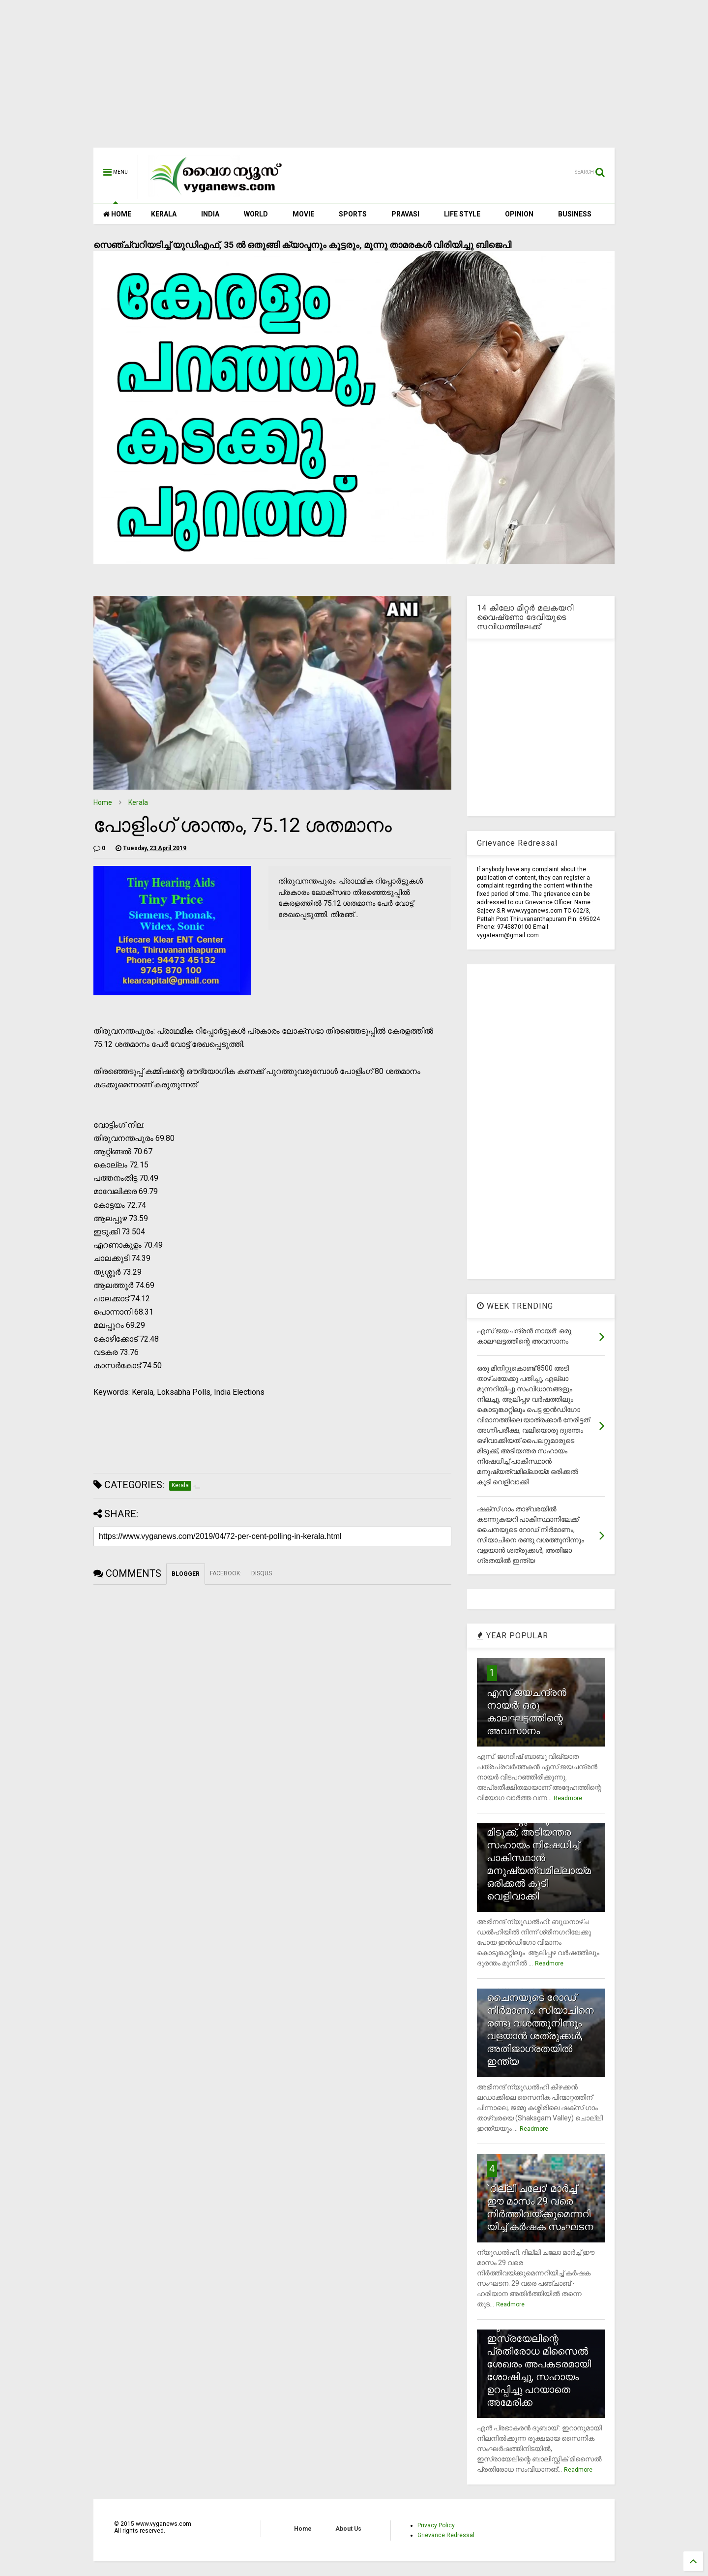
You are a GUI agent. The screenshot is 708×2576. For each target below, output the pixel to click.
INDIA (210, 214)
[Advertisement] (354, 79)
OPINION (519, 214)
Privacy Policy (436, 2525)
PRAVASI (405, 214)
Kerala (138, 802)
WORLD (256, 214)
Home (102, 802)
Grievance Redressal (445, 2535)
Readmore (568, 1798)
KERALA (164, 214)
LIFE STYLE (462, 214)
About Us (348, 2528)
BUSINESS (574, 214)
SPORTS (353, 214)
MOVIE (303, 214)
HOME (117, 214)
